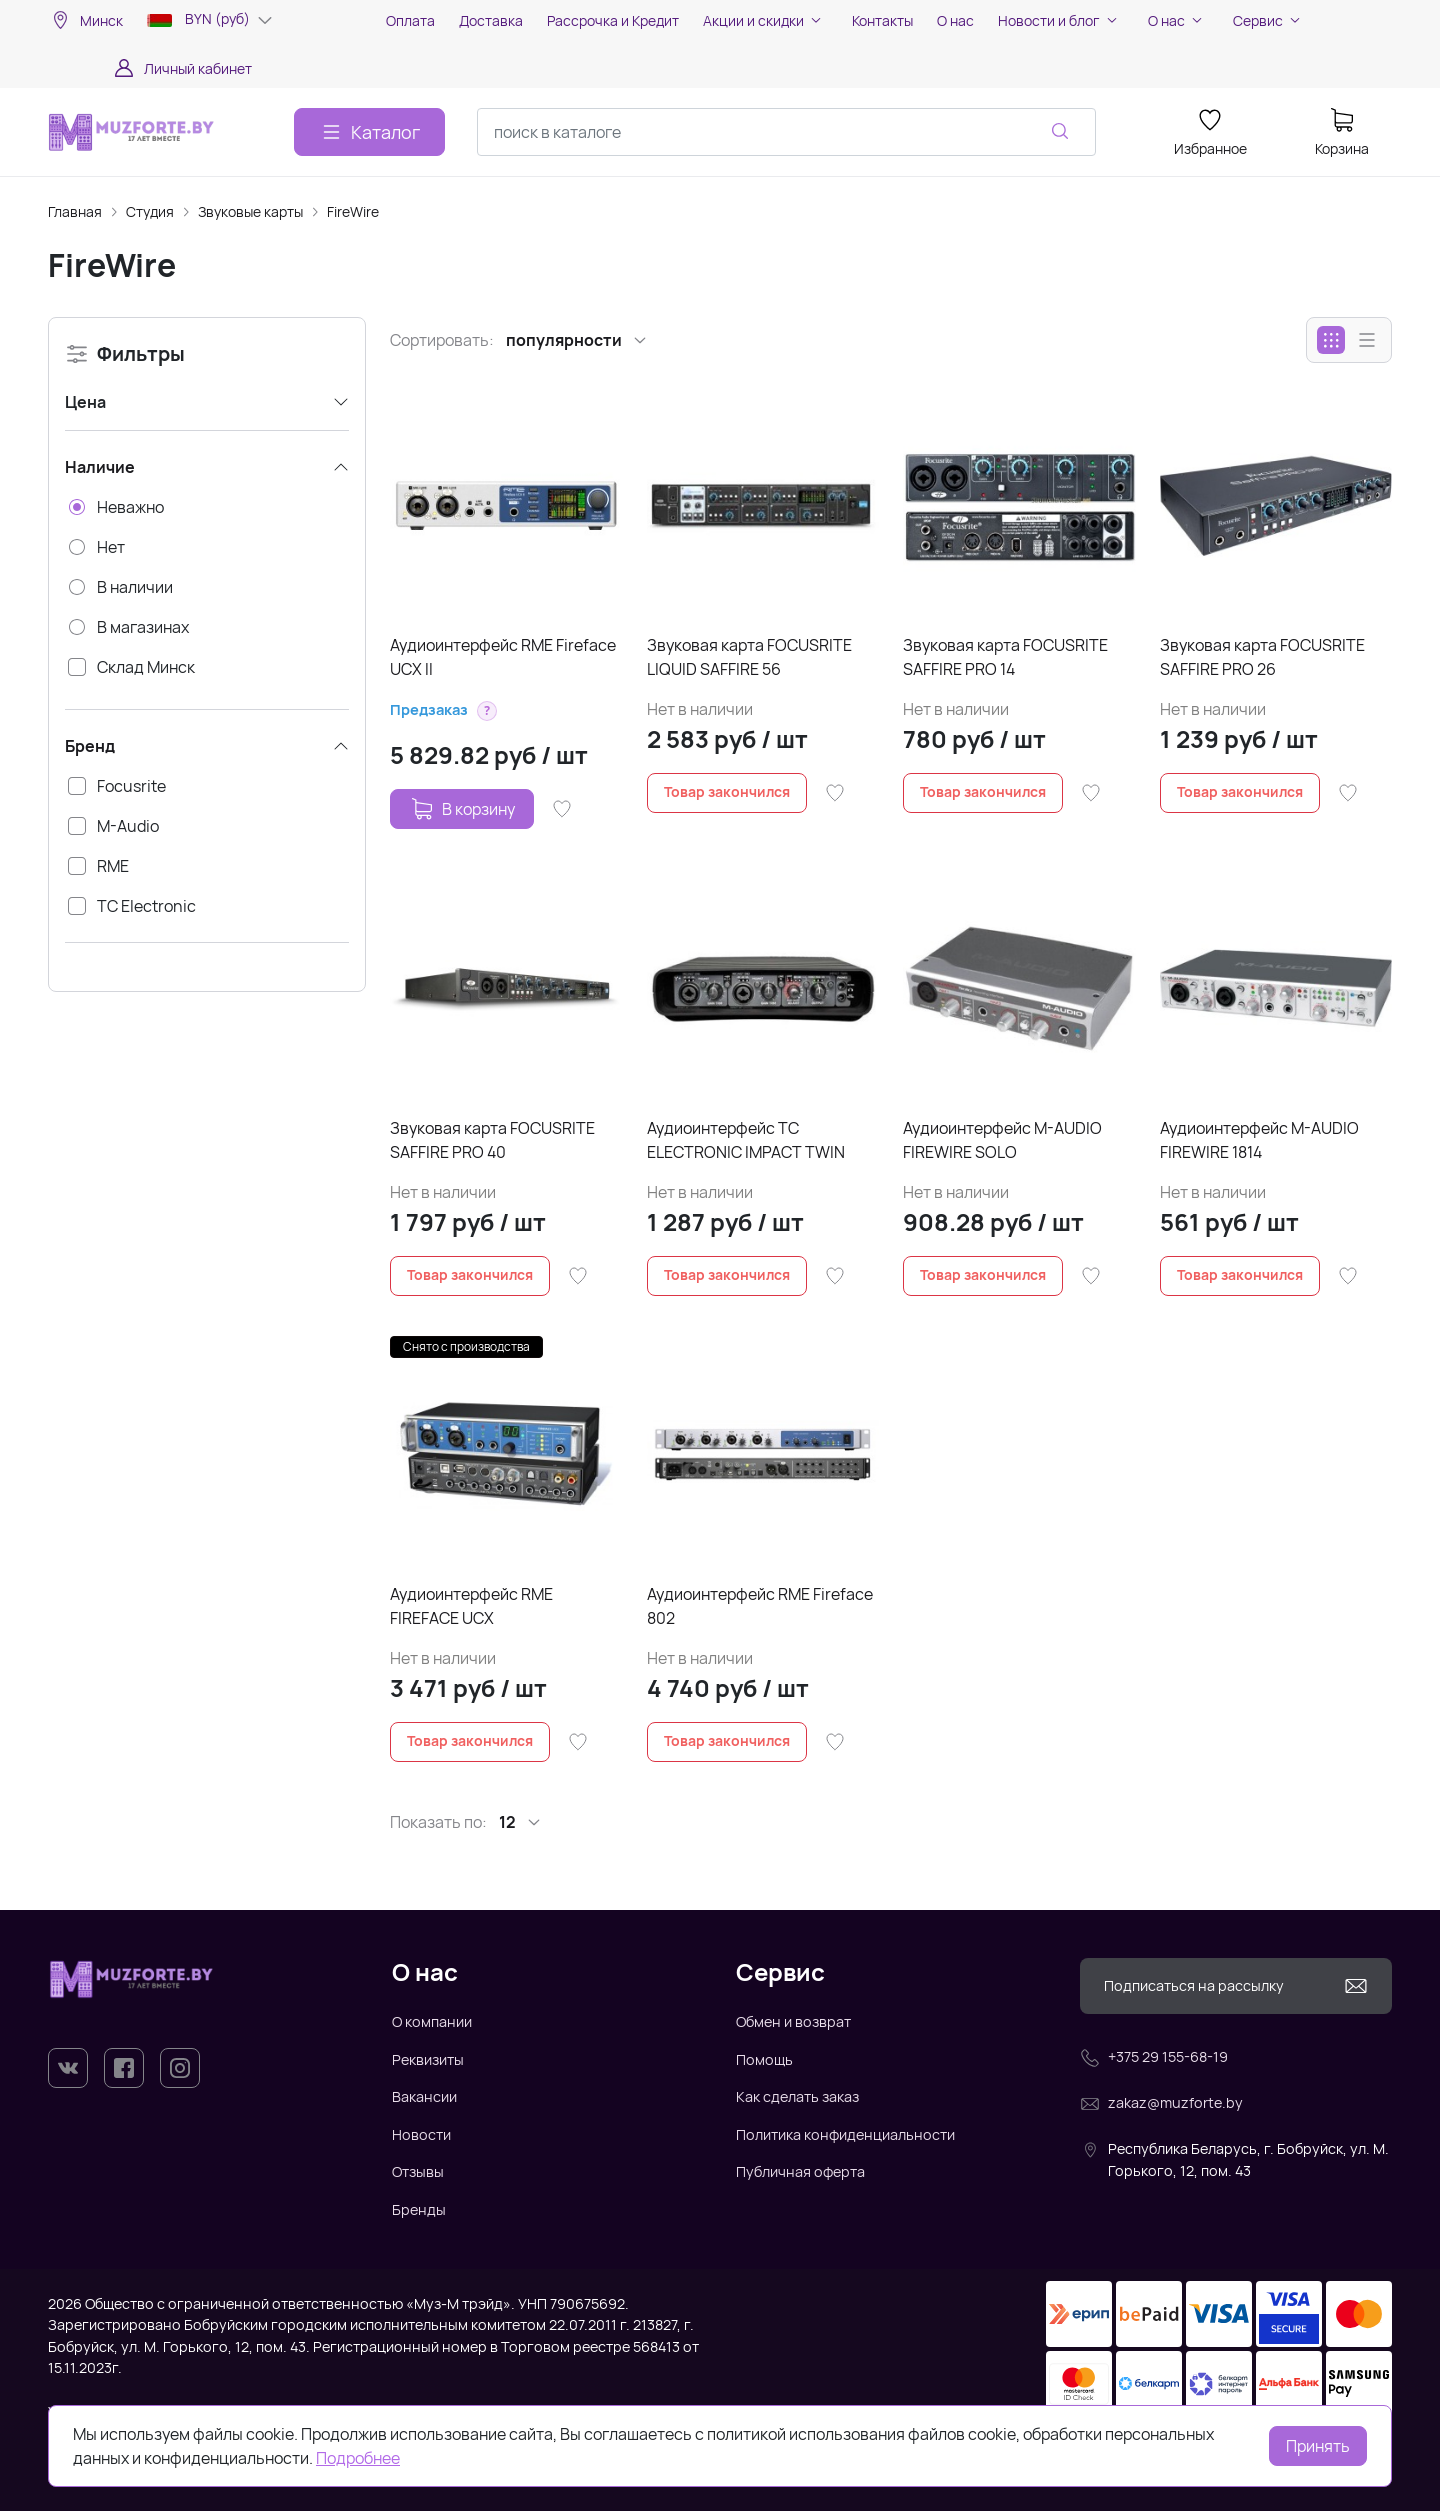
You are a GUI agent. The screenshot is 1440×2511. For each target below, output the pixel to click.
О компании (432, 2021)
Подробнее (358, 2458)
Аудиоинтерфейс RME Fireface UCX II (503, 657)
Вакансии (424, 2096)
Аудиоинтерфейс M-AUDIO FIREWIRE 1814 (1259, 1140)
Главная (75, 211)
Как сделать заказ (797, 2096)
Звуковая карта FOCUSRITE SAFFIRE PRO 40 (492, 1140)
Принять (1318, 2446)
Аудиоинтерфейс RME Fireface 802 (760, 1606)
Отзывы (418, 2171)
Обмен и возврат (793, 2021)
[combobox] (786, 132)
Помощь (764, 2059)
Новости (421, 2134)
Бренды (419, 2209)
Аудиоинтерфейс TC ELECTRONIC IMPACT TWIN (746, 1140)
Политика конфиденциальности (845, 2134)
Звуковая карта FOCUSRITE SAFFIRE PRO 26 (1262, 657)
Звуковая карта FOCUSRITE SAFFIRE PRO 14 (1005, 657)
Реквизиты (428, 2059)
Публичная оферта (800, 2171)
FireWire (353, 211)
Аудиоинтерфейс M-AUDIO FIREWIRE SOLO (1002, 1140)
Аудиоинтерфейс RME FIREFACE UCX (471, 1606)
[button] (487, 711)
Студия (150, 211)
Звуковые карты (250, 211)
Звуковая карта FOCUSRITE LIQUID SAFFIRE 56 (749, 657)
